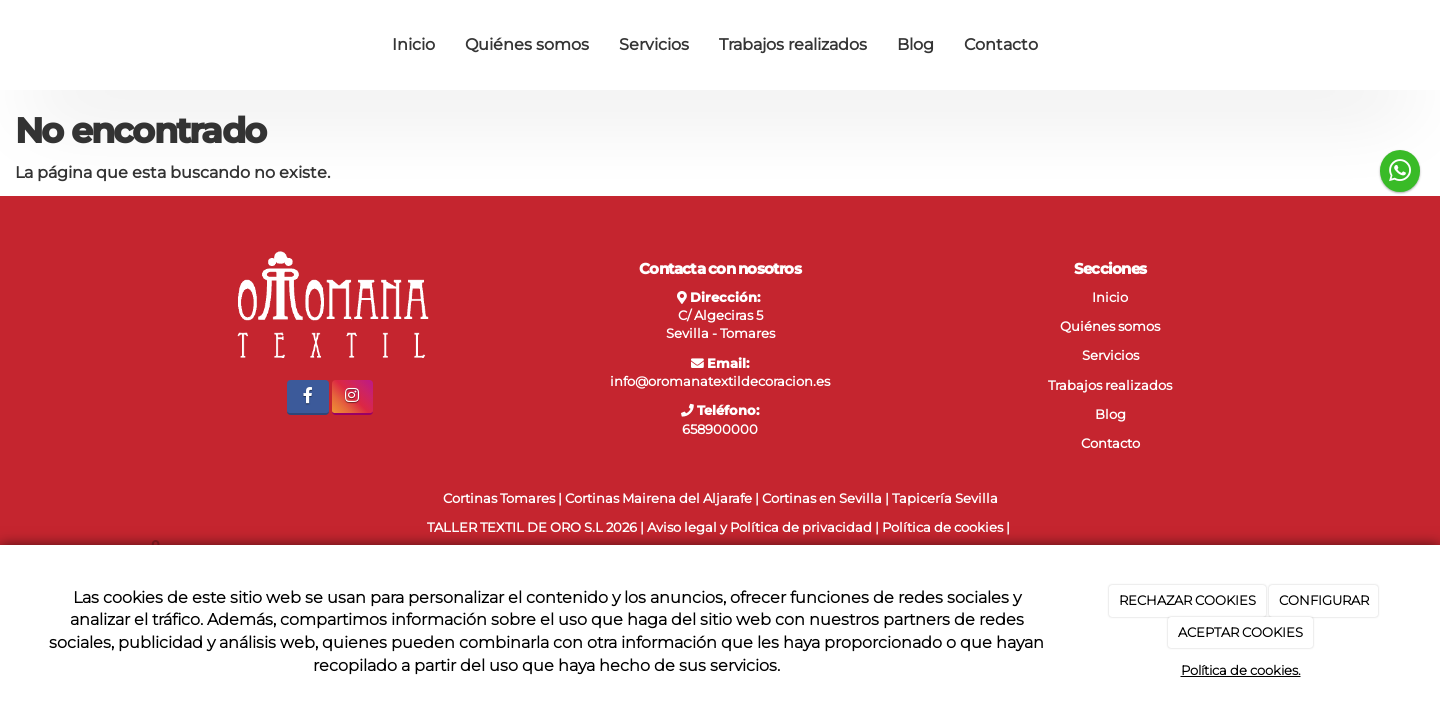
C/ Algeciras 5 (720, 315)
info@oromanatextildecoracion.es (720, 381)
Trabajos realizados (793, 44)
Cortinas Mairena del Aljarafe (658, 498)
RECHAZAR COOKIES (1187, 600)
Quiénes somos (527, 44)
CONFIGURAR (1324, 600)
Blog (915, 44)
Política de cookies (942, 527)
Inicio (413, 44)
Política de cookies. (1241, 670)
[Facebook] (307, 397)
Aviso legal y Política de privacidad (759, 527)
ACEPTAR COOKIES (1240, 632)
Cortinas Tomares (499, 498)
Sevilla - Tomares (720, 333)
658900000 (720, 429)
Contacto (1001, 44)
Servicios (654, 44)
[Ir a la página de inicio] (130, 45)
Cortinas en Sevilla (822, 498)
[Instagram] (352, 397)
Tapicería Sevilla (945, 498)
